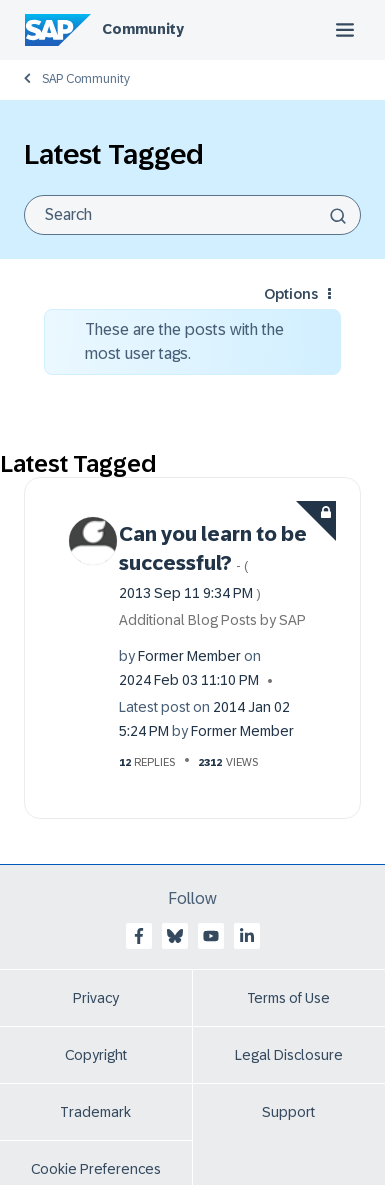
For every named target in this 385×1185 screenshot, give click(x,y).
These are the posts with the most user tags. (184, 341)
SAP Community (86, 79)
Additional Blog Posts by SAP (212, 620)
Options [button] (291, 294)
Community (143, 29)
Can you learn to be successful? (213, 562)
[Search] (192, 215)
